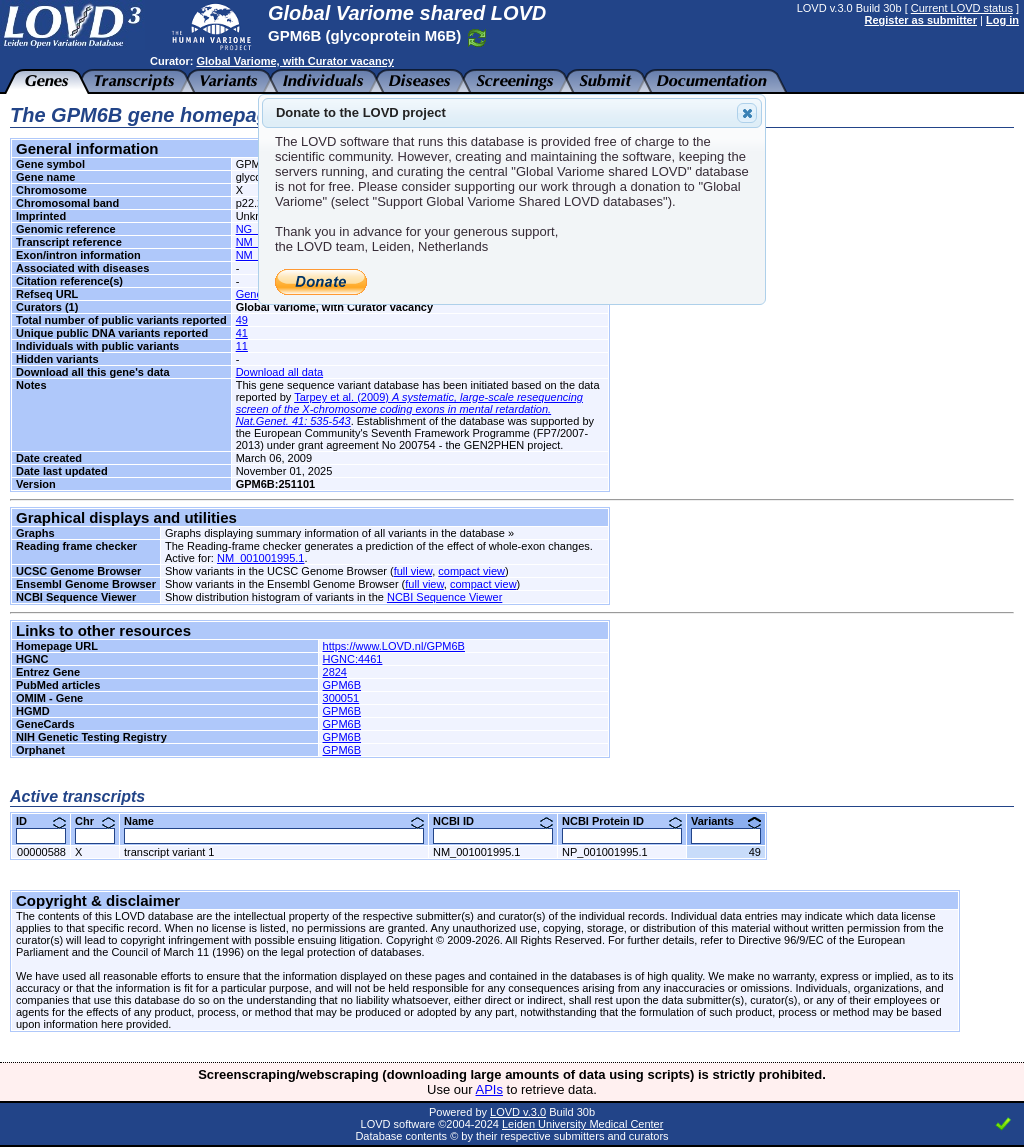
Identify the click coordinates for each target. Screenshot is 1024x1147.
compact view (471, 571)
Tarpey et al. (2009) (409, 409)
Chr (95, 821)
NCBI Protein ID (622, 821)
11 (242, 346)
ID (41, 821)
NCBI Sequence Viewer (444, 597)
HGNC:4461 (353, 659)
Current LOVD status (962, 8)
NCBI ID (493, 821)
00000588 (41, 852)
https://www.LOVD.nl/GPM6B (394, 646)
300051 (341, 698)
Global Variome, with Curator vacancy (294, 61)
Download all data (279, 372)
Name (274, 821)
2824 (335, 672)
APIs (489, 1089)
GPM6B (342, 685)
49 (242, 320)
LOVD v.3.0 (518, 1112)
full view (413, 571)
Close (746, 113)
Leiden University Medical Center (582, 1124)
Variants (726, 821)
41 (242, 333)
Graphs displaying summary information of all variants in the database (335, 533)
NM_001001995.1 (260, 558)
